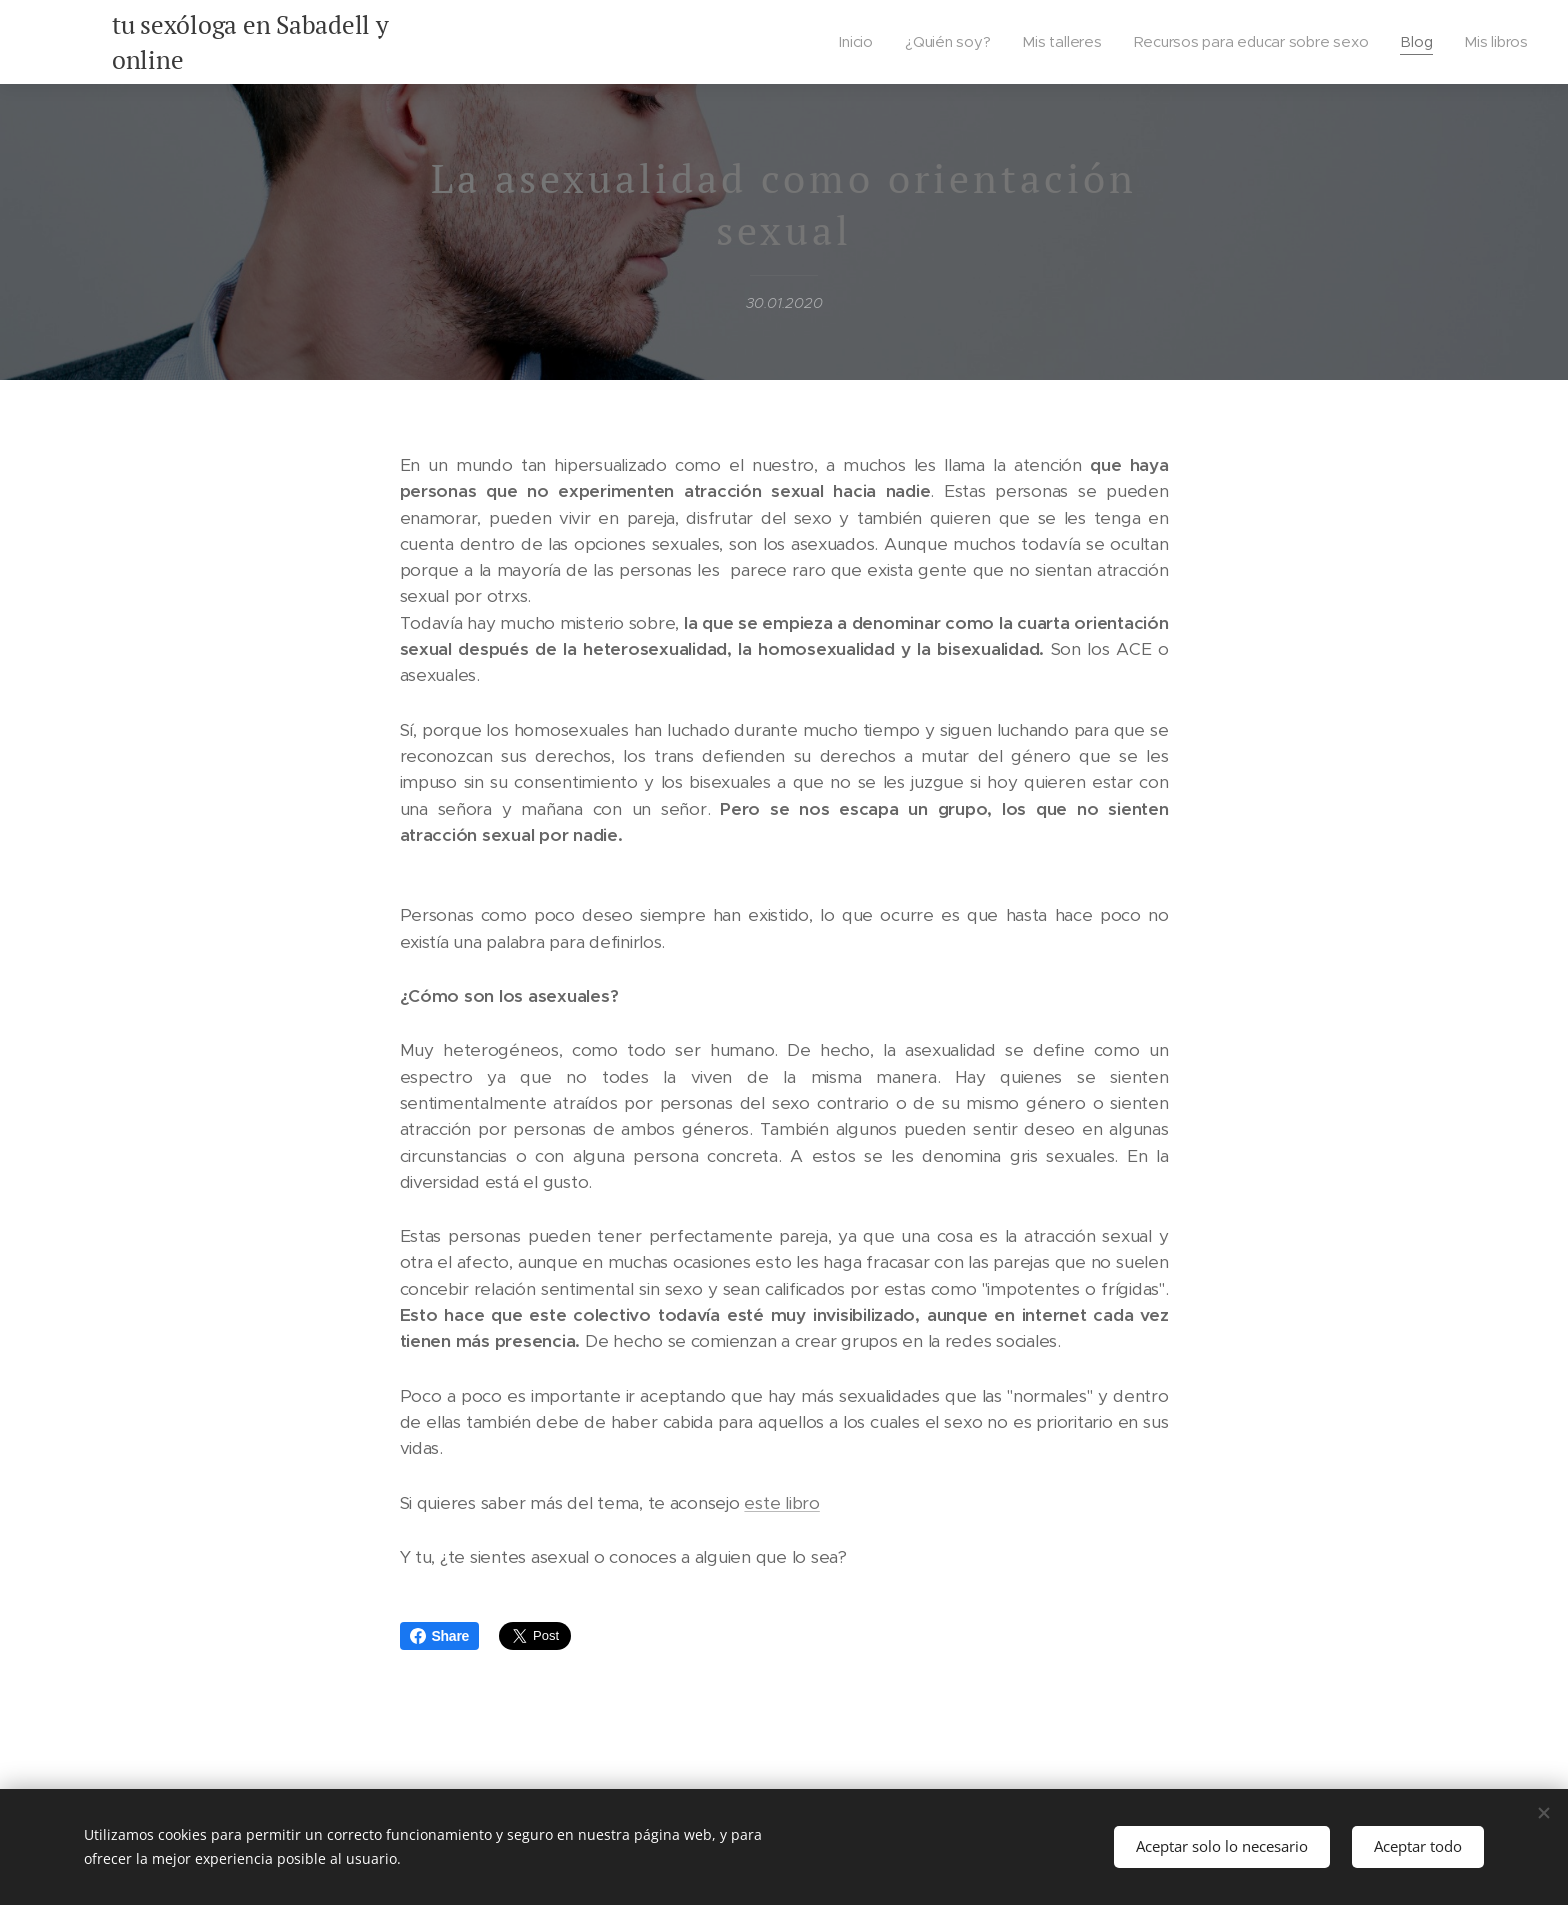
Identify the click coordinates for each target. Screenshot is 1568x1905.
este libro (781, 1503)
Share (440, 1636)
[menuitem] (858, 42)
